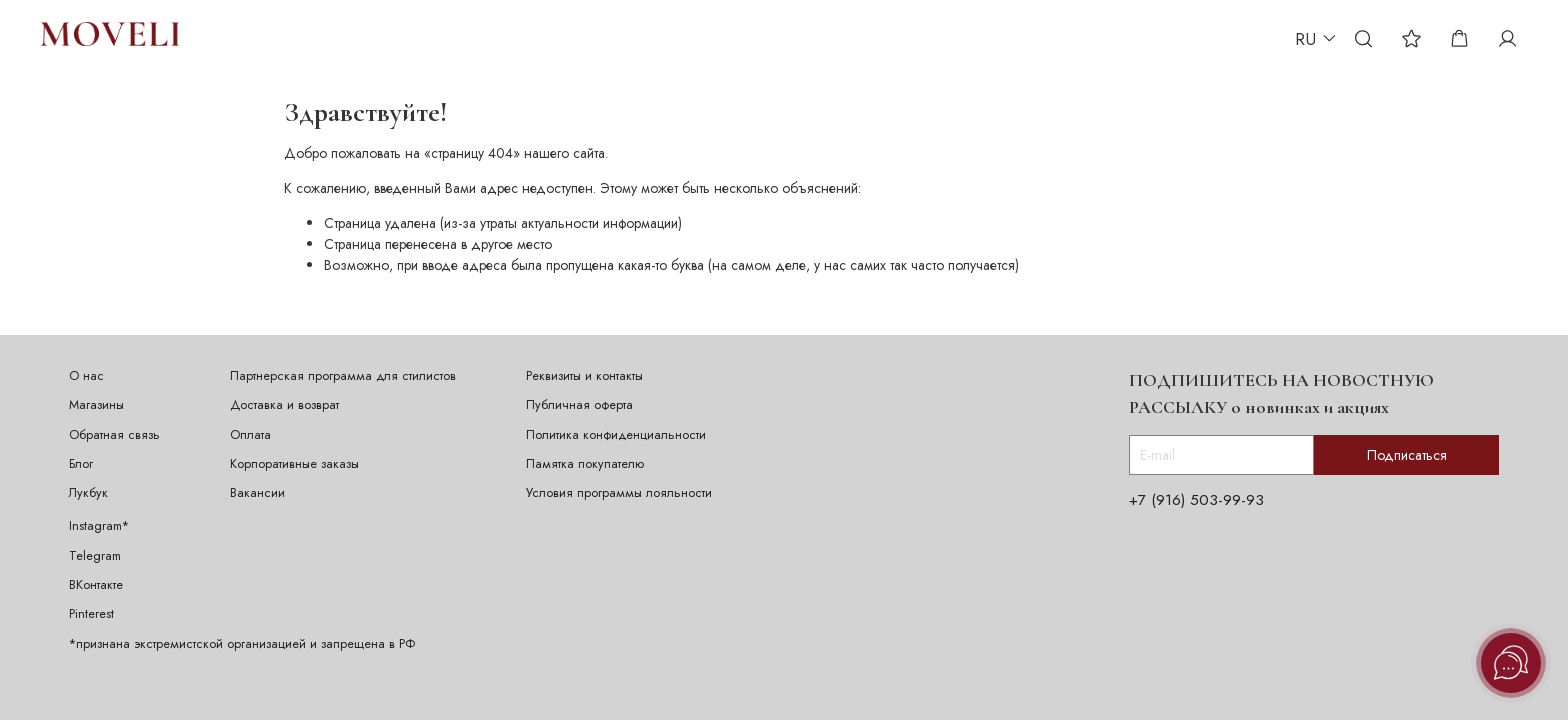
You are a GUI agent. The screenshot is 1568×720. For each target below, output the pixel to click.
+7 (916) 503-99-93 (1196, 500)
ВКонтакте (96, 585)
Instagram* (99, 526)
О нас (86, 376)
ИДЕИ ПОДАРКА (509, 38)
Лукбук (88, 493)
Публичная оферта (579, 405)
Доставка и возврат (284, 405)
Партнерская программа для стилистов (343, 376)
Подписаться (1407, 455)
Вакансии (257, 493)
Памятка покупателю (585, 464)
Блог (81, 464)
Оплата (250, 435)
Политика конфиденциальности (616, 435)
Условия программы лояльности (619, 493)
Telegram (95, 556)
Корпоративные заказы (294, 464)
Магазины (96, 405)
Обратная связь (114, 435)
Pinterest (91, 614)
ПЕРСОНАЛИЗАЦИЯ (375, 38)
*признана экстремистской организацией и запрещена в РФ (242, 644)
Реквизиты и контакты (584, 376)
